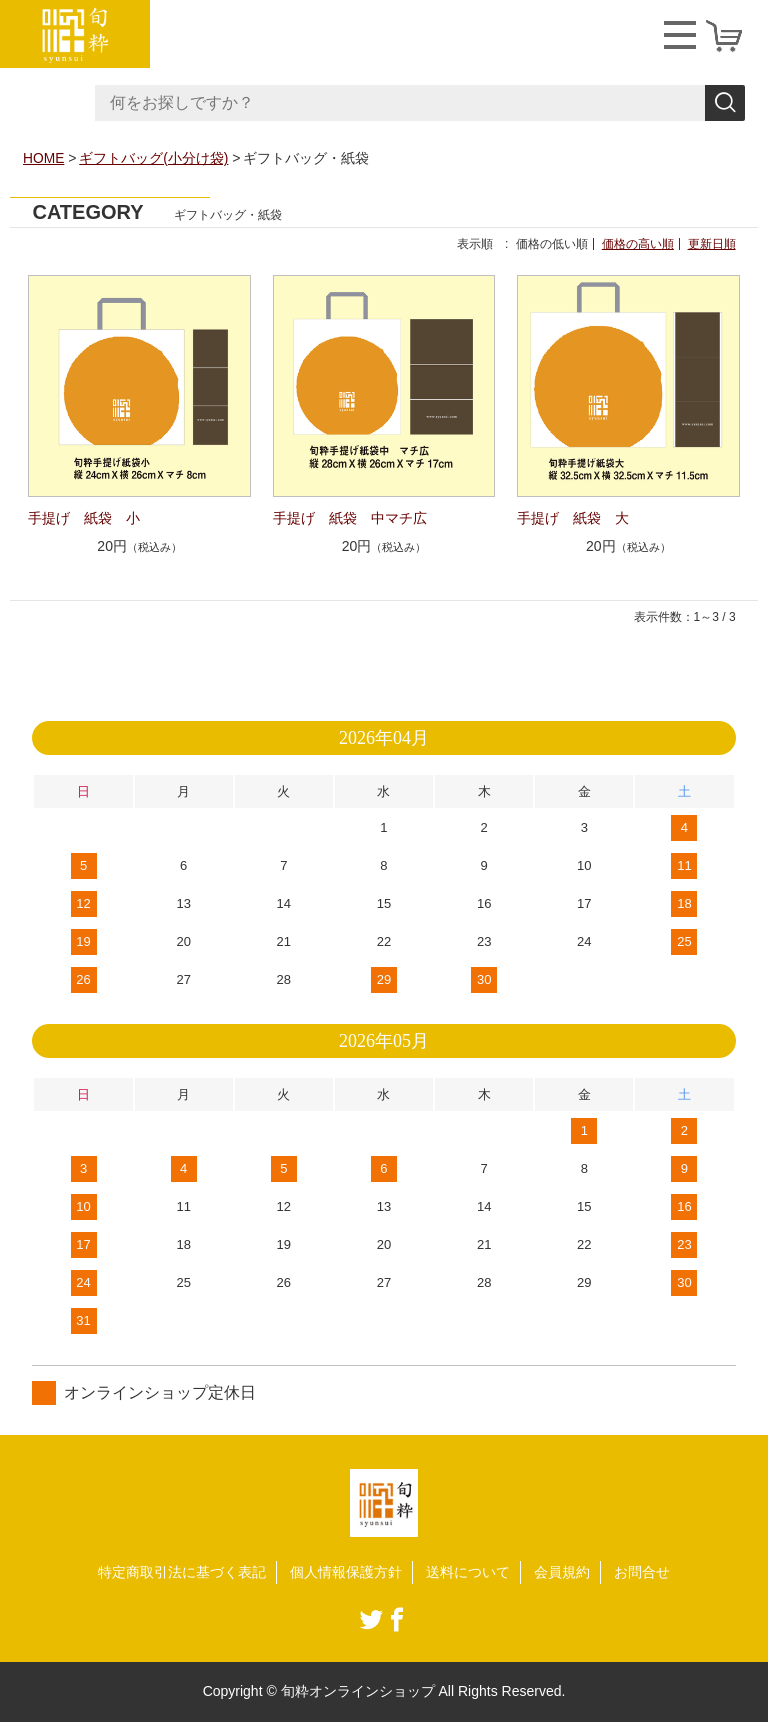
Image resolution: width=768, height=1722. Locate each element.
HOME (44, 158)
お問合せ (642, 1571)
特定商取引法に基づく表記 (182, 1571)
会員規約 (562, 1571)
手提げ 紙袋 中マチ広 (350, 517)
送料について (468, 1571)
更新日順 (712, 243)
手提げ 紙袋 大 (573, 517)
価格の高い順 (638, 243)
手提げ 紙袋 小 (84, 517)
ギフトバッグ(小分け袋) (154, 158)
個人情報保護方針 (346, 1571)
